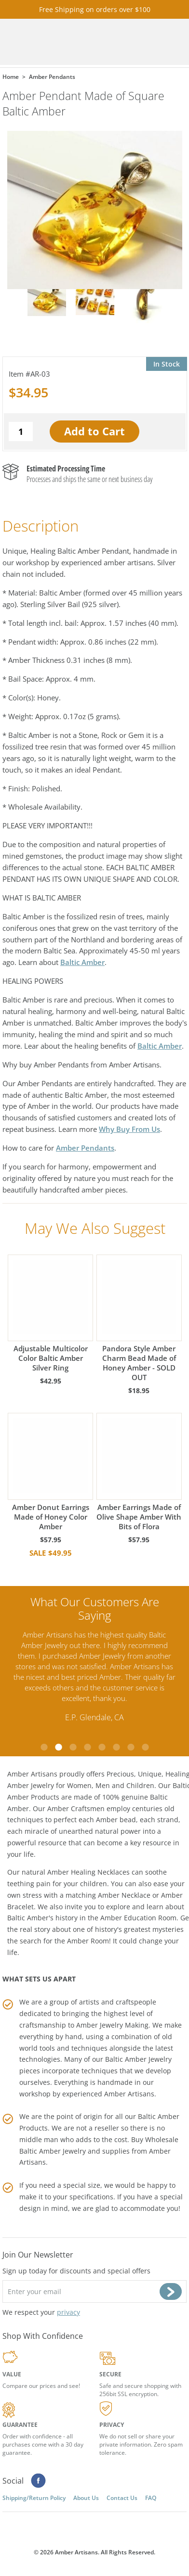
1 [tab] (44, 1747)
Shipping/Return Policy (34, 2498)
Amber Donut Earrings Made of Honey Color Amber (50, 1472)
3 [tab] (73, 1747)
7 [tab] (130, 1747)
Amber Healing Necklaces (88, 1872)
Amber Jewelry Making (112, 2025)
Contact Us (122, 2498)
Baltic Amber (82, 962)
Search (147, 42)
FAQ (150, 2498)
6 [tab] (116, 1747)
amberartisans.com (53, 42)
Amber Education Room (138, 1917)
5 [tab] (102, 1747)
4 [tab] (87, 1747)
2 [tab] (58, 1747)
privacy (68, 2312)
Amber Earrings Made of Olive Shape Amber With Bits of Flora (138, 1472)
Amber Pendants (85, 1148)
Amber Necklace (124, 1895)
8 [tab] (145, 1747)
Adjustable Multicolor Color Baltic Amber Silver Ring (50, 1313)
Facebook (38, 2481)
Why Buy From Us (129, 1129)
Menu (174, 42)
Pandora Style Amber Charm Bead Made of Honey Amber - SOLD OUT (138, 1318)
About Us (86, 2498)
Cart (120, 42)
